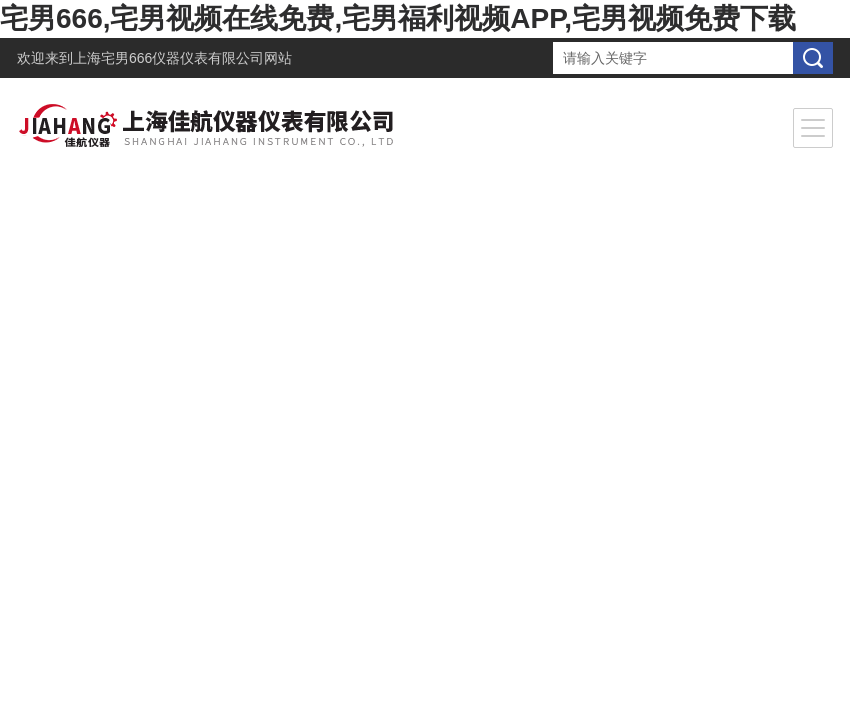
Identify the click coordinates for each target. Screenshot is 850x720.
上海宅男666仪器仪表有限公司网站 (182, 58)
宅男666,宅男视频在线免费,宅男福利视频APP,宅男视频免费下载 (398, 18)
